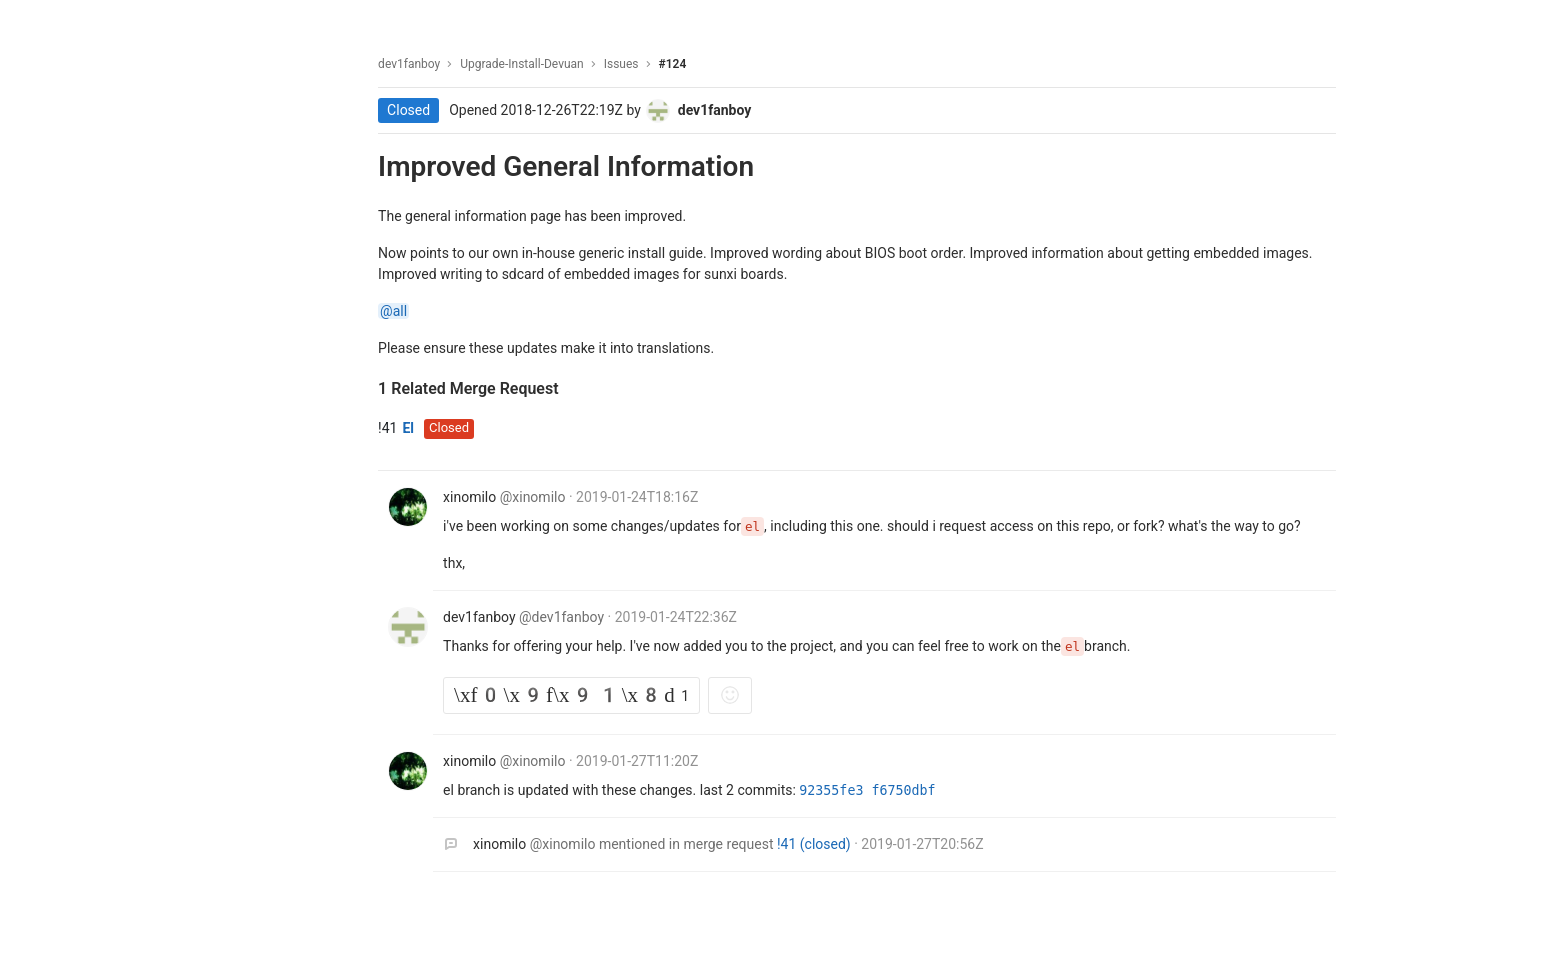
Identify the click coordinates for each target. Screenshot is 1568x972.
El (414, 428)
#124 (678, 64)
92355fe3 (841, 790)
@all (399, 311)
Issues (627, 64)
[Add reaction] (736, 695)
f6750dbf (909, 790)
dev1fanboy (415, 64)
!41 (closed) (821, 844)
